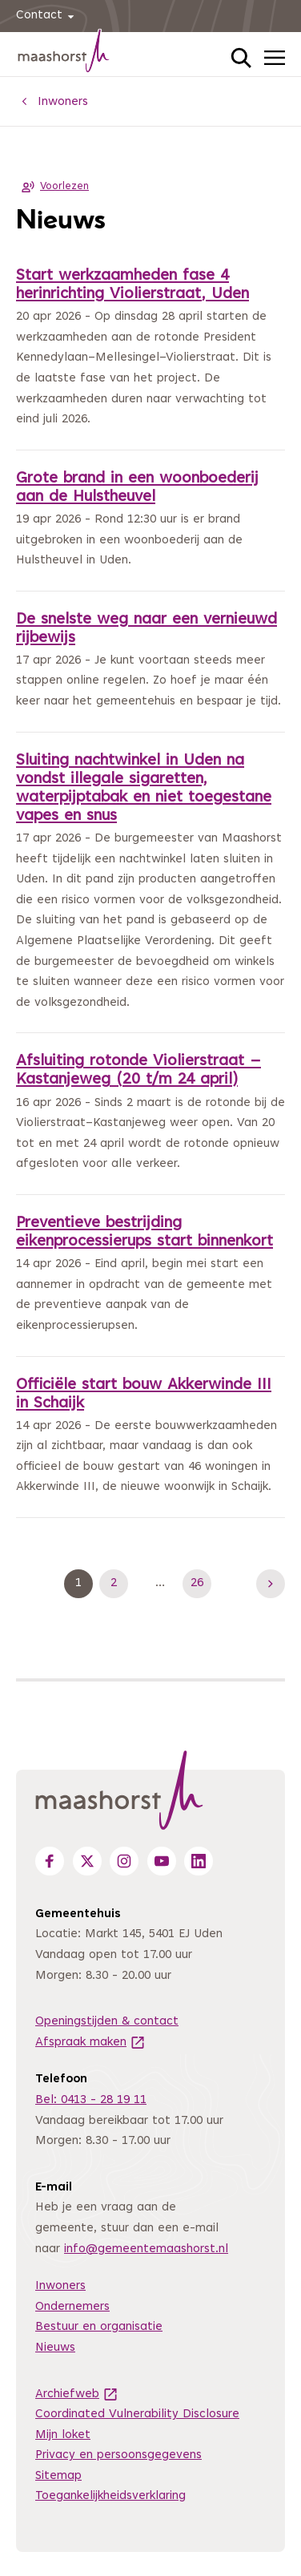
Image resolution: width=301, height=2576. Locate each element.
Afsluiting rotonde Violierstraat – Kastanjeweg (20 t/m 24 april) (138, 1071)
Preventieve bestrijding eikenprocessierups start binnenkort (144, 1233)
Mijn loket (62, 2435)
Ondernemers (72, 2307)
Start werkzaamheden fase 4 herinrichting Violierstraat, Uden (132, 285)
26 (201, 1583)
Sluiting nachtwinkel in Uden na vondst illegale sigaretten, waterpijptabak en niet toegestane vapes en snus (143, 788)
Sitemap (58, 2476)
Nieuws (55, 2348)
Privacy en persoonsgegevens (118, 2455)
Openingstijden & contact (107, 2022)
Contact (47, 16)
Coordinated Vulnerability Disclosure (137, 2414)
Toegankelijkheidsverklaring (110, 2496)
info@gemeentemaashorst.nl (146, 2249)
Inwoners (60, 2286)
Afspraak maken (90, 2043)
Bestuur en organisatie (99, 2327)
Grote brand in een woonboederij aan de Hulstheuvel (137, 488)
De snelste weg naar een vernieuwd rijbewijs (146, 629)
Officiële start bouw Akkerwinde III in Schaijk (143, 1394)
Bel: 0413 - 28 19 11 (90, 2100)
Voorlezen (52, 187)
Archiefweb (76, 2394)
